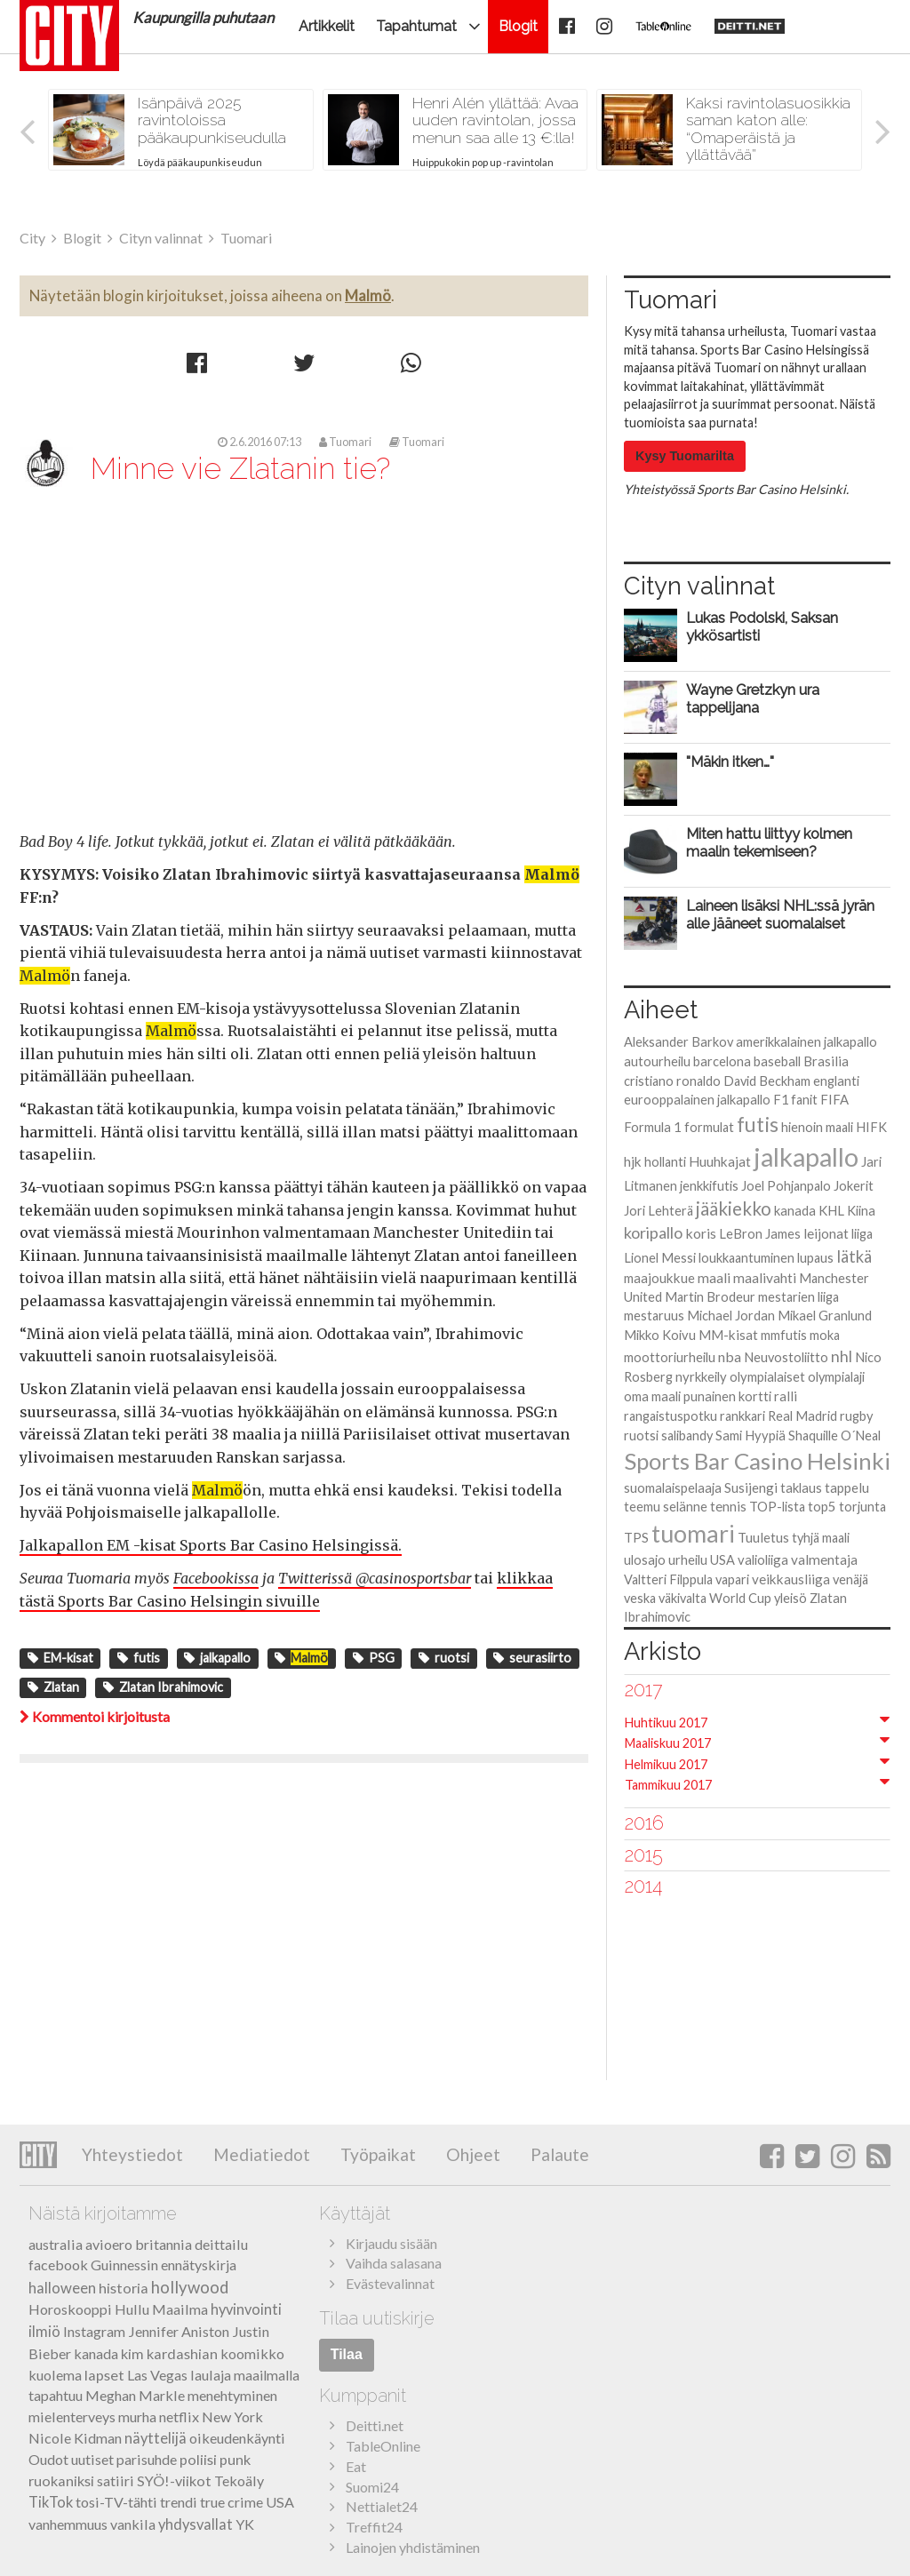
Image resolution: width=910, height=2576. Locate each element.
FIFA (834, 1099)
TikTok (50, 2502)
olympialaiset (767, 1376)
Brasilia (826, 1061)
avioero (108, 2244)
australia (55, 2244)
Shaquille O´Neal (834, 1435)
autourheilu (657, 1061)
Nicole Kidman (75, 2437)
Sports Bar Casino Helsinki (757, 1461)
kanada (795, 1210)
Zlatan (53, 1687)
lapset (104, 2374)
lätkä (854, 1256)
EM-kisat (60, 1657)
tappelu (847, 1487)
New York (232, 2416)
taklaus (801, 1487)
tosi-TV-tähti (116, 2501)
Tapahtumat (416, 26)
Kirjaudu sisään (391, 2243)
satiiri (115, 2480)
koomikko (252, 2353)
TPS (636, 1537)
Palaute (558, 2154)
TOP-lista (777, 1506)
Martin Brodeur (710, 1296)
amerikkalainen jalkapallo (806, 1041)
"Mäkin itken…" (730, 761)
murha (137, 2416)
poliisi (198, 2459)
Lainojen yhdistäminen (413, 2547)
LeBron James (760, 1233)
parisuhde (146, 2459)
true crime (231, 2501)
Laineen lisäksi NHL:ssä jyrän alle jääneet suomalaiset (780, 914)
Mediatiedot (260, 2154)
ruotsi (444, 1657)
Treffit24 (374, 2526)
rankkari (742, 1416)
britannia (163, 2244)
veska (640, 1598)
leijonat (826, 1233)
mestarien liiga (798, 1296)
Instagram (94, 2331)
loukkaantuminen (746, 1257)
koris (700, 1232)
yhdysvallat (195, 2524)
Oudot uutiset (71, 2459)
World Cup (740, 1598)
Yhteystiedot (132, 2154)
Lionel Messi (660, 1257)
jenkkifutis (709, 1185)
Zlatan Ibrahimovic (163, 1687)
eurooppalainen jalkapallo (697, 1099)
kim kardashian (169, 2353)
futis (138, 1657)
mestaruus (654, 1315)
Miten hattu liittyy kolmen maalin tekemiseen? (769, 842)
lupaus (815, 1257)
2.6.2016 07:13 (259, 442)
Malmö (368, 295)
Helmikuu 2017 (666, 1764)
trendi (178, 2501)
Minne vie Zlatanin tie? (240, 468)
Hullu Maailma (161, 2309)
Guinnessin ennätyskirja (163, 2264)
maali (714, 1278)
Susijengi (751, 1487)
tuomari (693, 1533)
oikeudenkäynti (237, 2437)
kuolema (55, 2374)
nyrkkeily (701, 1376)
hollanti (665, 1161)
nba (729, 1356)
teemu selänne (665, 1506)
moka (825, 1335)
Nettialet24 (382, 2506)
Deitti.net (374, 2425)
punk (235, 2459)
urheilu (687, 1559)
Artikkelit (327, 26)
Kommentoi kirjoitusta (95, 1716)
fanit (804, 1099)
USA (722, 1559)
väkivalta (682, 1598)
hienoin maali (817, 1127)
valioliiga (763, 1559)
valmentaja (824, 1559)
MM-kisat (728, 1335)
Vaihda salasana (394, 2262)
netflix (179, 2416)
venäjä (850, 1579)
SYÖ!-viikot (174, 2480)
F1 (780, 1099)
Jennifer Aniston (178, 2331)
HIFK (871, 1127)
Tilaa (347, 2354)
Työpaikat (376, 2154)
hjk (633, 1161)
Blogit (518, 26)
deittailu (221, 2244)
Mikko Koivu (660, 1335)
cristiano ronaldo (672, 1081)
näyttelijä (155, 2438)
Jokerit (854, 1185)
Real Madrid (802, 1416)
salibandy (687, 1435)
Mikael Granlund (825, 1315)
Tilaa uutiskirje (377, 2318)
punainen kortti (727, 1396)
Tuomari (345, 442)
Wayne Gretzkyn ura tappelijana (752, 698)
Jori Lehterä (658, 1210)
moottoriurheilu (669, 1357)
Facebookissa (216, 1578)
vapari (732, 1579)
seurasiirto (532, 1657)
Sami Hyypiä (750, 1435)
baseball (777, 1061)
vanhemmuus (68, 2524)
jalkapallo (217, 1657)
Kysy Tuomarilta (684, 456)
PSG (374, 1657)
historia (123, 2287)
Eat (356, 2466)
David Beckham (766, 1081)
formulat (709, 1127)
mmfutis (784, 1335)
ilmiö (44, 2332)
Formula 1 (653, 1127)
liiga (862, 1233)
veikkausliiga (791, 1579)
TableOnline (383, 2445)
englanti (836, 1081)
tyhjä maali (821, 1537)
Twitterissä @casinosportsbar (374, 1578)
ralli (785, 1396)
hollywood (189, 2287)
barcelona (722, 1061)
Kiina (861, 1210)
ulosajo (645, 1559)
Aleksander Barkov (678, 1041)
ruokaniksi (61, 2480)
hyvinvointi (246, 2309)
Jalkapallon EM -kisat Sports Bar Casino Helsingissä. (211, 1545)
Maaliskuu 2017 (668, 1743)
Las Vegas (157, 2374)
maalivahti (764, 1278)
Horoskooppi (70, 2309)
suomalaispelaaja (673, 1487)
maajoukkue (659, 1278)
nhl (841, 1356)
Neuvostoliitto (786, 1357)
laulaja (210, 2374)
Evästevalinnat (390, 2283)
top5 (822, 1506)
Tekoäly (239, 2480)
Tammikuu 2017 (668, 1784)
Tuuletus (763, 1537)
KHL (831, 1210)
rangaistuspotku (670, 1416)
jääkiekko (733, 1208)
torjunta (862, 1506)
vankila (133, 2524)
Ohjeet (471, 2154)
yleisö (790, 1598)
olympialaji (836, 1376)
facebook (58, 2264)
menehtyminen (232, 2395)
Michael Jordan (731, 1315)
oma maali (652, 1396)
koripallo (653, 1232)
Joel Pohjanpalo (786, 1185)
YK (244, 2524)
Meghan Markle (135, 2395)
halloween (62, 2288)
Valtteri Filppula (668, 1579)
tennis (728, 1506)
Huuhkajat (720, 1161)
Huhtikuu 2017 (666, 1722)
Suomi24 (372, 2486)
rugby (857, 1416)
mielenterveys (72, 2416)
